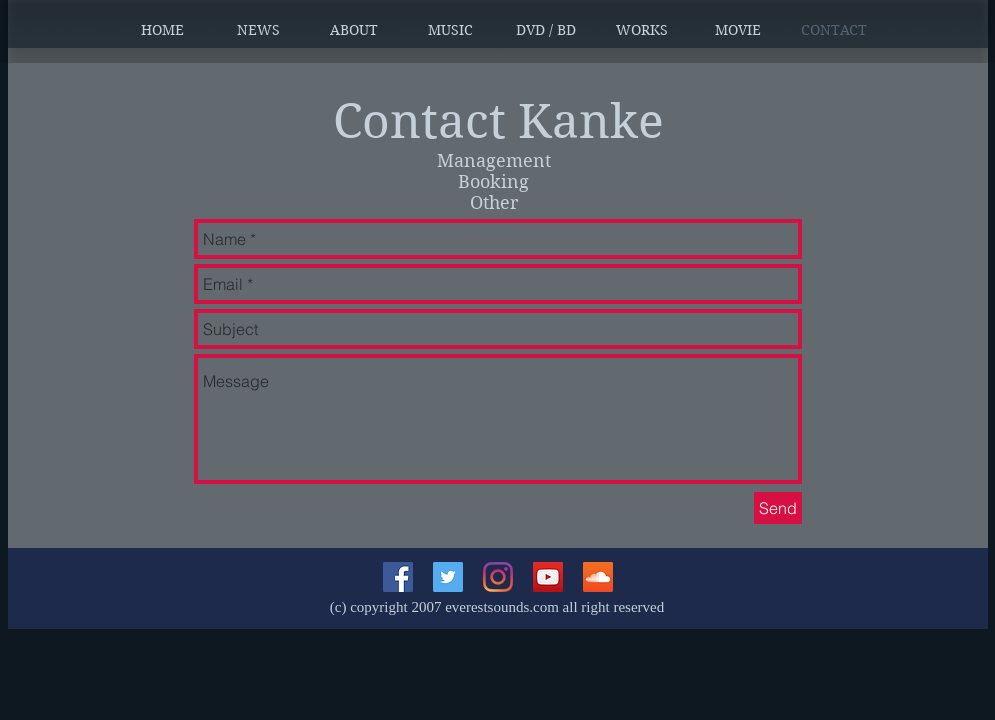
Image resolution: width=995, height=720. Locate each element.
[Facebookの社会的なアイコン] (398, 577)
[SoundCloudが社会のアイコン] (598, 577)
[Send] (778, 508)
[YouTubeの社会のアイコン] (548, 577)
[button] (258, 30)
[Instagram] (498, 577)
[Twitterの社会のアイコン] (448, 577)
